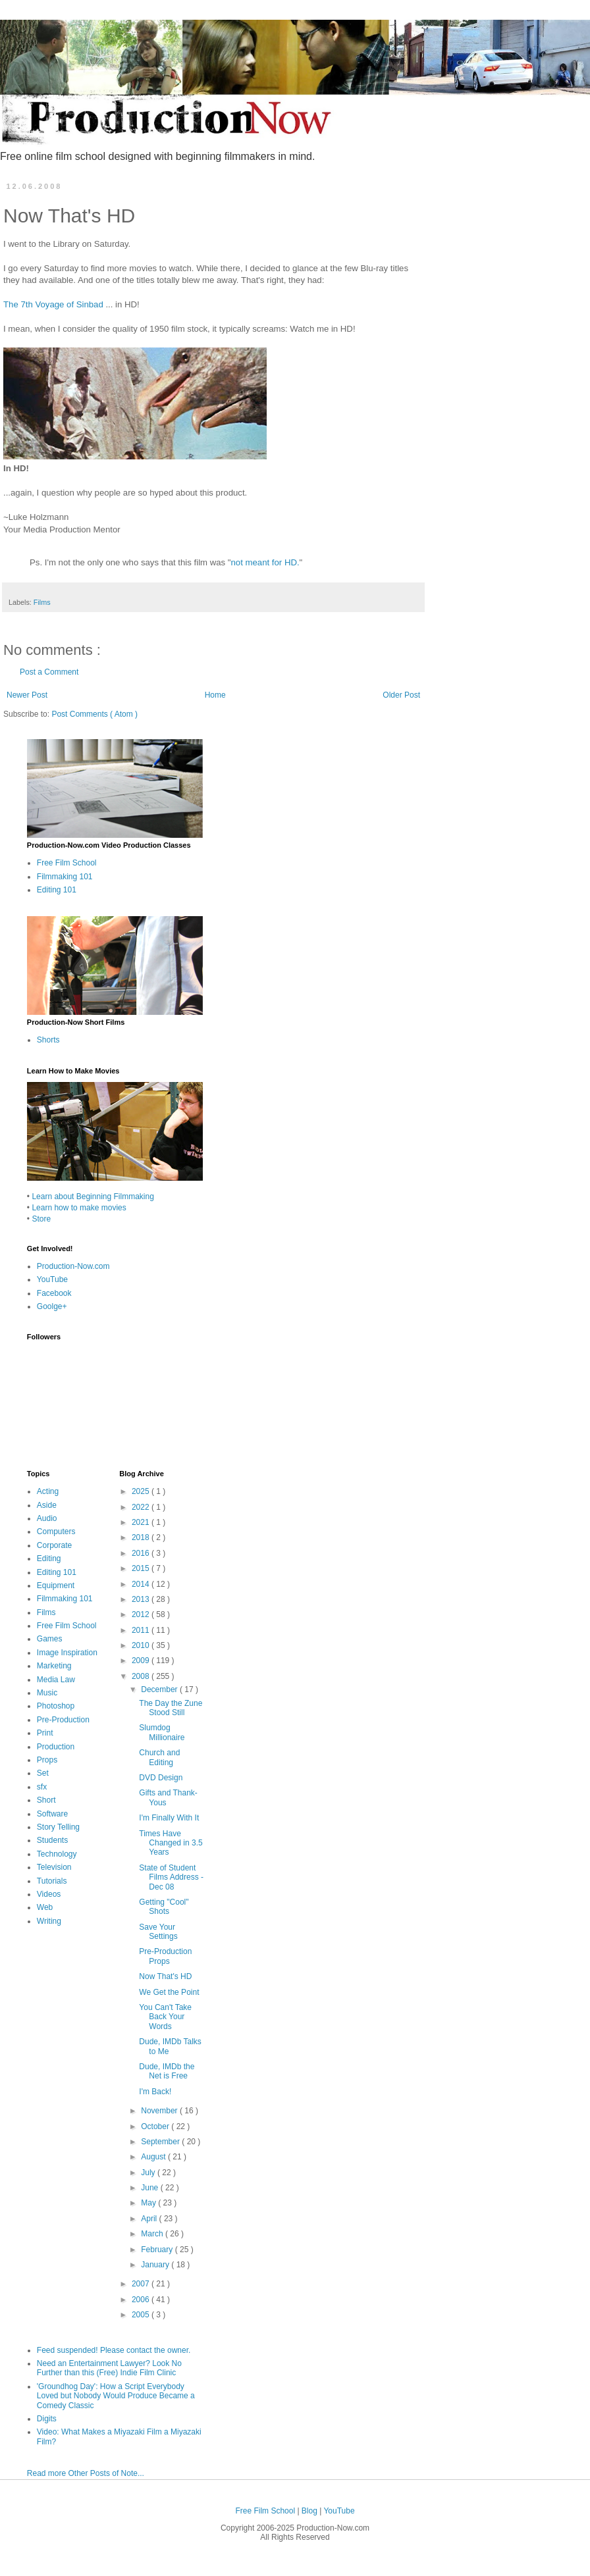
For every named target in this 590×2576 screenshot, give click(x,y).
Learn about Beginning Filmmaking (92, 1196)
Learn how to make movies (79, 1207)
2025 (141, 1491)
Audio (47, 1518)
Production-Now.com (73, 1266)
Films (42, 602)
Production (55, 1746)
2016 (141, 1553)
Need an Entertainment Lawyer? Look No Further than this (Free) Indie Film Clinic (109, 2368)
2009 (141, 1660)
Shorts (48, 1039)
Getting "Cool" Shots (163, 1906)
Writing (49, 1921)
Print (45, 1733)
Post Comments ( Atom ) (94, 714)
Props (47, 1760)
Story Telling (58, 1827)
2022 (141, 1507)
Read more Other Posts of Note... (85, 2473)
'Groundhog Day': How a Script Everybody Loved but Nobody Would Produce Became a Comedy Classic (116, 2396)
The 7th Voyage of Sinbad (53, 304)
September (161, 2141)
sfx (42, 1786)
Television (54, 1867)
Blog (310, 2510)
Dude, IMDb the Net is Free (166, 2071)
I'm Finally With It (169, 1817)
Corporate (54, 1545)
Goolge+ (52, 1306)
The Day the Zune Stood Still (170, 1708)
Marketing (54, 1665)
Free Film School (67, 862)
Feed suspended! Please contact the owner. (114, 2350)
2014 (141, 1584)
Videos (49, 1894)
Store (41, 1219)
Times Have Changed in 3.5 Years (170, 1843)
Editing (49, 1558)
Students (52, 1840)
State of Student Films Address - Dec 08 (171, 1877)
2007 (141, 2283)
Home (215, 695)
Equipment (55, 1585)
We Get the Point (169, 1992)
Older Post (401, 695)
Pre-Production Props (165, 1956)
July (149, 2172)
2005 (141, 2314)
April (150, 2218)
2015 (141, 1568)
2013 (141, 1599)
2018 (141, 1537)
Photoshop (55, 1706)
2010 (141, 1645)
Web (45, 1907)
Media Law (56, 1679)
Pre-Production (63, 1719)
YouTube (52, 1279)
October (156, 2126)
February (157, 2249)
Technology (57, 1854)
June (150, 2187)
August (154, 2156)
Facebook (54, 1293)
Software (52, 1813)
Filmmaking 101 (65, 876)
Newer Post (27, 695)
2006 (141, 2299)
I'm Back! (155, 2091)
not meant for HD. (265, 562)
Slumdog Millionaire (161, 1732)
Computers (56, 1531)
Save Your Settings (158, 1931)
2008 (141, 1676)
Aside (47, 1505)
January (156, 2264)
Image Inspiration (67, 1652)
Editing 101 (56, 889)
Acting (48, 1491)
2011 (141, 1630)
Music (47, 1692)
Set (43, 1773)
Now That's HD (165, 1976)
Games (50, 1638)
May (149, 2202)
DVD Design (160, 1777)
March (153, 2233)
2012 (141, 1614)
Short (46, 1800)
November (160, 2110)
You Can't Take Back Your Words (165, 2017)
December (160, 1689)
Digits (47, 2418)
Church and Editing (159, 1757)
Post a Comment (49, 672)
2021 (141, 1522)
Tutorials (52, 1881)
